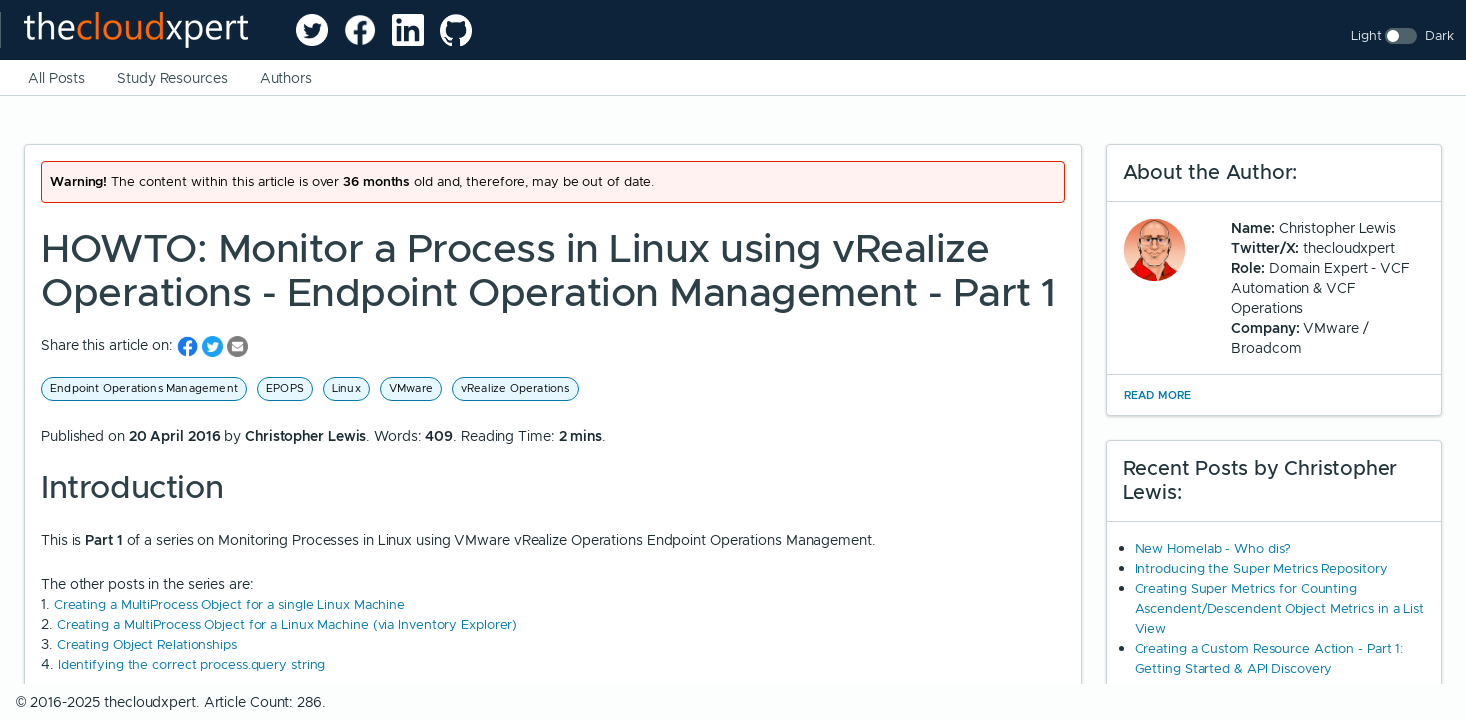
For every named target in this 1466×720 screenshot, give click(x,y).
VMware (411, 388)
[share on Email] (237, 345)
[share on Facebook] (189, 345)
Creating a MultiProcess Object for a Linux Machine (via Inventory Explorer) (287, 624)
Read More (1158, 395)
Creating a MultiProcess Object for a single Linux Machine (229, 604)
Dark (1439, 35)
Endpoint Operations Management (144, 388)
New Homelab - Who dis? (1213, 548)
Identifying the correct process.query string (192, 664)
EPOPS (285, 388)
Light (1366, 35)
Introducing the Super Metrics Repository (1261, 568)
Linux (346, 388)
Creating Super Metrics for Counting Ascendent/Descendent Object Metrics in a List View (1280, 608)
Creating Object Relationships (147, 644)
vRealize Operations (515, 388)
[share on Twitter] (214, 345)
